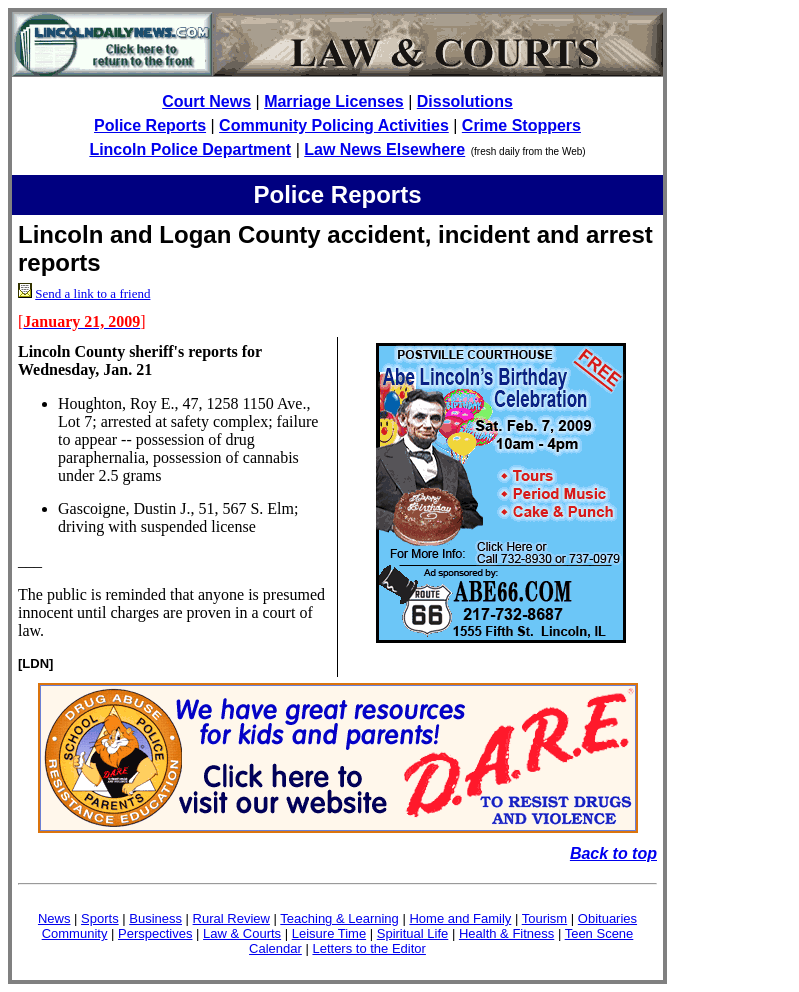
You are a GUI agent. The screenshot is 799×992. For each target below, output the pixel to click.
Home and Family (460, 918)
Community (75, 933)
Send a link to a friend (92, 293)
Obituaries (607, 918)
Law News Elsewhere (384, 149)
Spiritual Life (413, 933)
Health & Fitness (506, 933)
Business (155, 918)
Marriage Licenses (334, 101)
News (54, 918)
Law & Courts (242, 933)
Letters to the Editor (368, 948)
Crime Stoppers (521, 125)
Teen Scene (599, 933)
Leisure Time (329, 933)
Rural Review (231, 918)
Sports (100, 918)
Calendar (275, 948)
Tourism (545, 918)
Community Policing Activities (334, 125)
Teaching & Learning (339, 918)
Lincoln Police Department (190, 149)
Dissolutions (465, 101)
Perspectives (155, 933)
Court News (206, 101)
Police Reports (150, 125)
